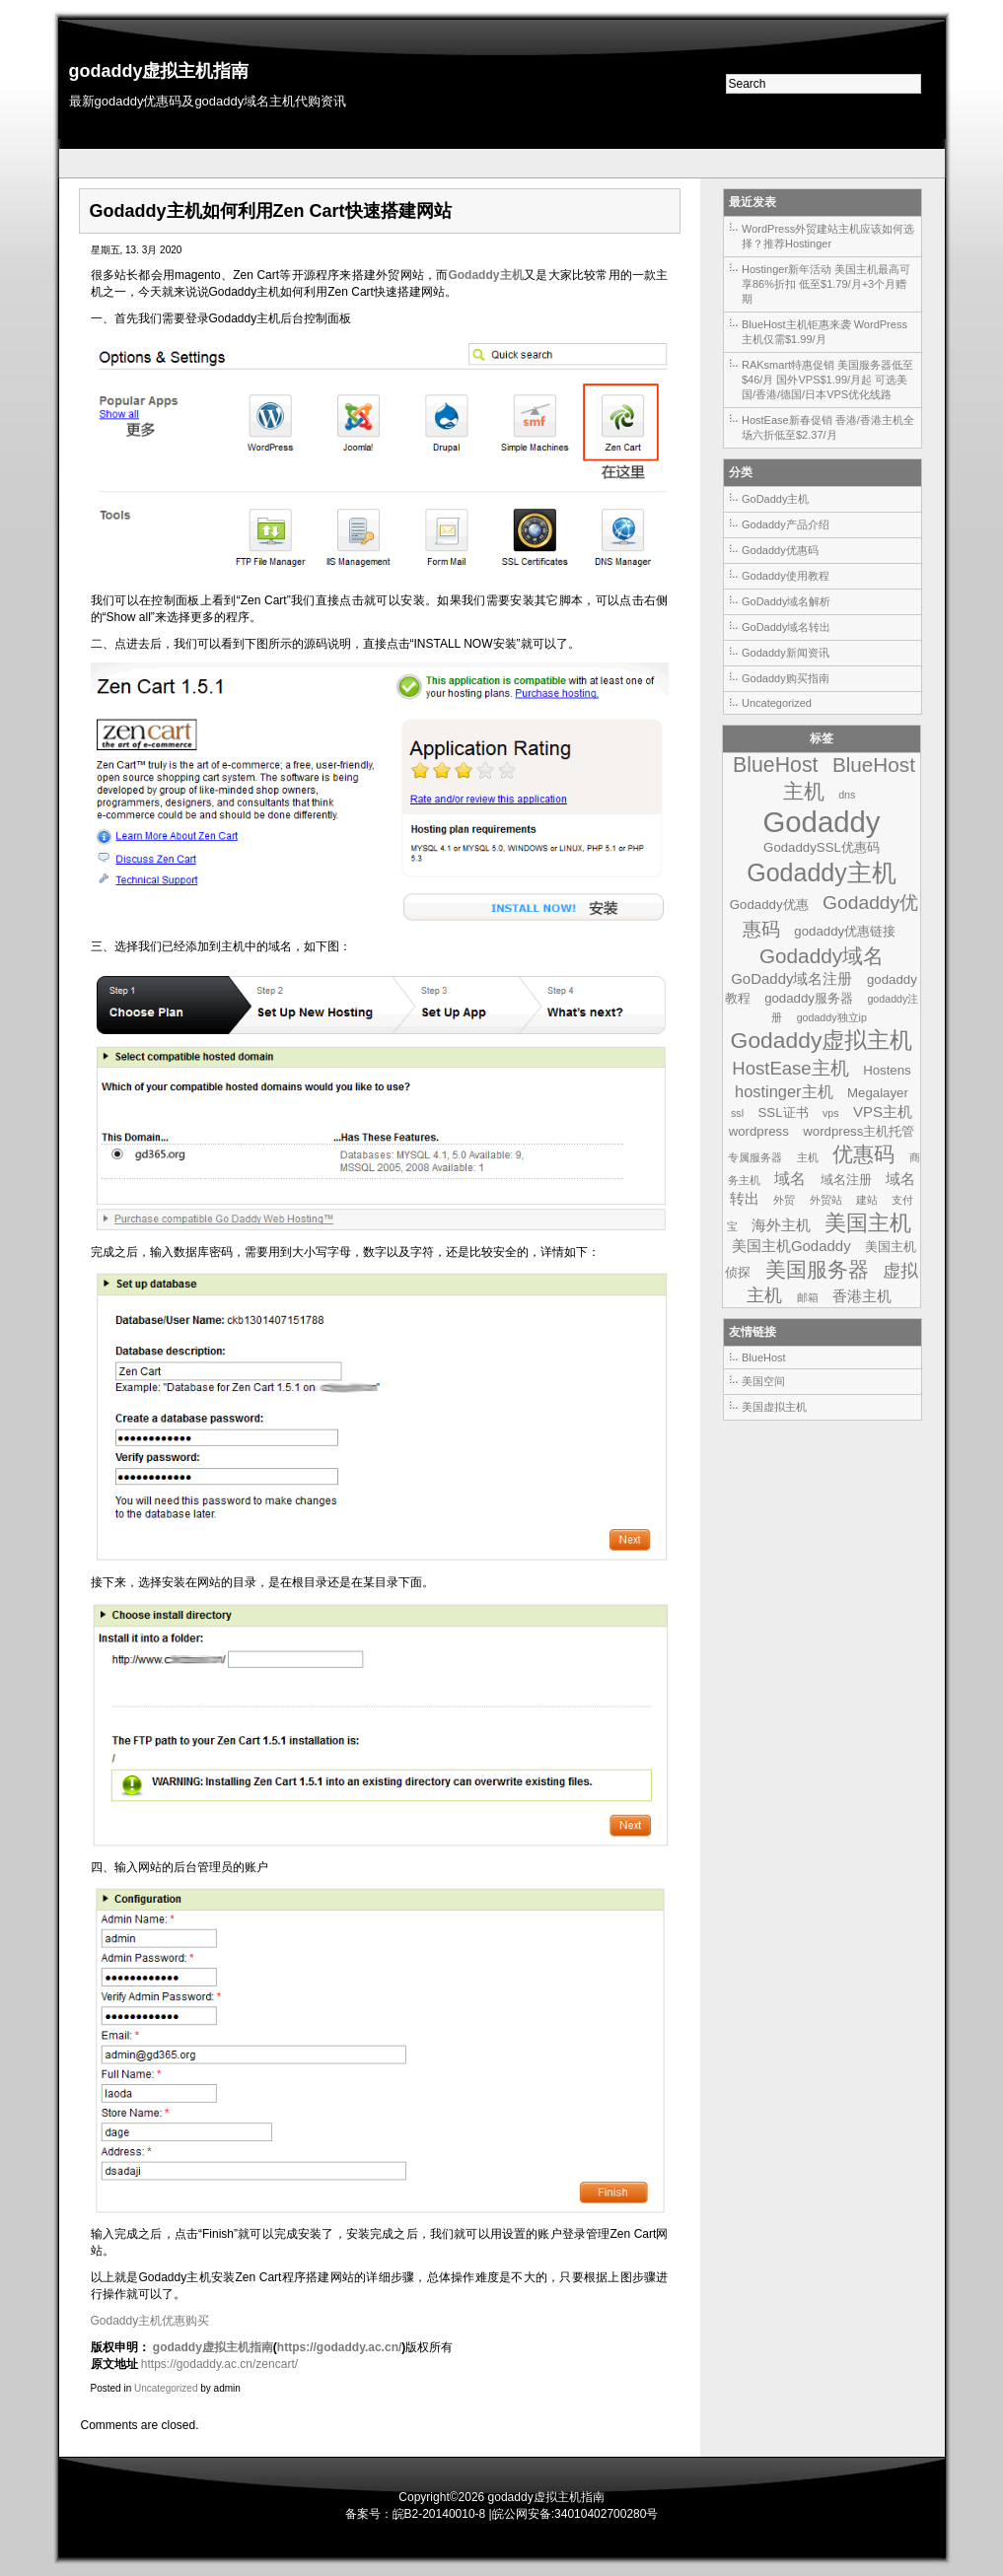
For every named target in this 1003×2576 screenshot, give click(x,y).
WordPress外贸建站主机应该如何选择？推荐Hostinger (828, 236)
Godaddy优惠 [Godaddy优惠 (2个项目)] (769, 904)
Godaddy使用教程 (785, 576)
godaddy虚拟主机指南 (159, 71)
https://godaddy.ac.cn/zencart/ (219, 2364)
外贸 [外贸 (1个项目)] (784, 1200)
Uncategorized (165, 2388)
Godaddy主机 (486, 275)
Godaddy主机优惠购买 (150, 2321)
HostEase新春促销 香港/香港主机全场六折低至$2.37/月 (828, 427)
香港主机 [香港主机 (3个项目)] (862, 1296)
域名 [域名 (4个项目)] (790, 1178)
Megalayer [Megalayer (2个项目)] (877, 1092)
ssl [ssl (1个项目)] (737, 1113)
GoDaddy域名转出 (786, 627)
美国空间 (763, 1381)
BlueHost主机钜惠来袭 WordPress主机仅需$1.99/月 (824, 331)
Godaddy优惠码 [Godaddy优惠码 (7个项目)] (830, 916)
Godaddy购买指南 (785, 678)
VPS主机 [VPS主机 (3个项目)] (882, 1111)
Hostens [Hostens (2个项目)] (887, 1070)
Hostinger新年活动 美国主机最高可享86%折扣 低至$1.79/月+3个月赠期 (826, 284)
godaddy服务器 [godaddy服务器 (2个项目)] (808, 998)
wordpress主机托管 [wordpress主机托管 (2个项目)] (858, 1131)
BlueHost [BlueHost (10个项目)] (775, 765)
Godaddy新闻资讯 (785, 653)
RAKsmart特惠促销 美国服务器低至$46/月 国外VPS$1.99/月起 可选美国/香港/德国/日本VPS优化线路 (827, 379)
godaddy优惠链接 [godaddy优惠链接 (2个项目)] (845, 931)
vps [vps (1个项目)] (831, 1113)
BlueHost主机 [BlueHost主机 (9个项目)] (849, 777)
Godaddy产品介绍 (785, 524)
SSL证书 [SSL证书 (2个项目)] (782, 1112)
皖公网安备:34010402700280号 (575, 2514)
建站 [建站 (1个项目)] (867, 1200)
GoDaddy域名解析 (786, 601)
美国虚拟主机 (774, 1407)
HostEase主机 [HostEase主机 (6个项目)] (790, 1068)
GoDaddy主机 (775, 499)
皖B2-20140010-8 (439, 2514)
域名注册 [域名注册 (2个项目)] (846, 1179)
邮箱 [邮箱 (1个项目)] (808, 1297)
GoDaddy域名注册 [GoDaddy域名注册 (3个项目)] (791, 978)
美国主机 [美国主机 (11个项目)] (867, 1223)
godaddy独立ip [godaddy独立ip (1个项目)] (832, 1017)
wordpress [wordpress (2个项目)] (759, 1131)
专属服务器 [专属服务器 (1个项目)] (755, 1157)
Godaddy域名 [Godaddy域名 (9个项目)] (821, 955)
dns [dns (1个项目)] (846, 795)
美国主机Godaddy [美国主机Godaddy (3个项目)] (791, 1245)
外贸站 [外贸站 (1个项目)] (826, 1200)
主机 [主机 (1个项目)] (808, 1157)
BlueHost (764, 1357)
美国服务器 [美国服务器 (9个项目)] (817, 1269)
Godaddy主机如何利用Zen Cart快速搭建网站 (271, 211)
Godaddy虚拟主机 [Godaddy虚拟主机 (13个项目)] (822, 1040)
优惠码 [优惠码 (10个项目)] (863, 1154)
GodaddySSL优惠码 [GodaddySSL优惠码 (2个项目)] (821, 847)
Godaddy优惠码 (780, 550)
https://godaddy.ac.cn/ (339, 2347)
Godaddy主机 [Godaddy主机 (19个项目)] (821, 872)
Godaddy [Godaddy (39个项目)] (821, 821)
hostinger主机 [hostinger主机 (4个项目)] (784, 1091)
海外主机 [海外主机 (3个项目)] (781, 1225)
